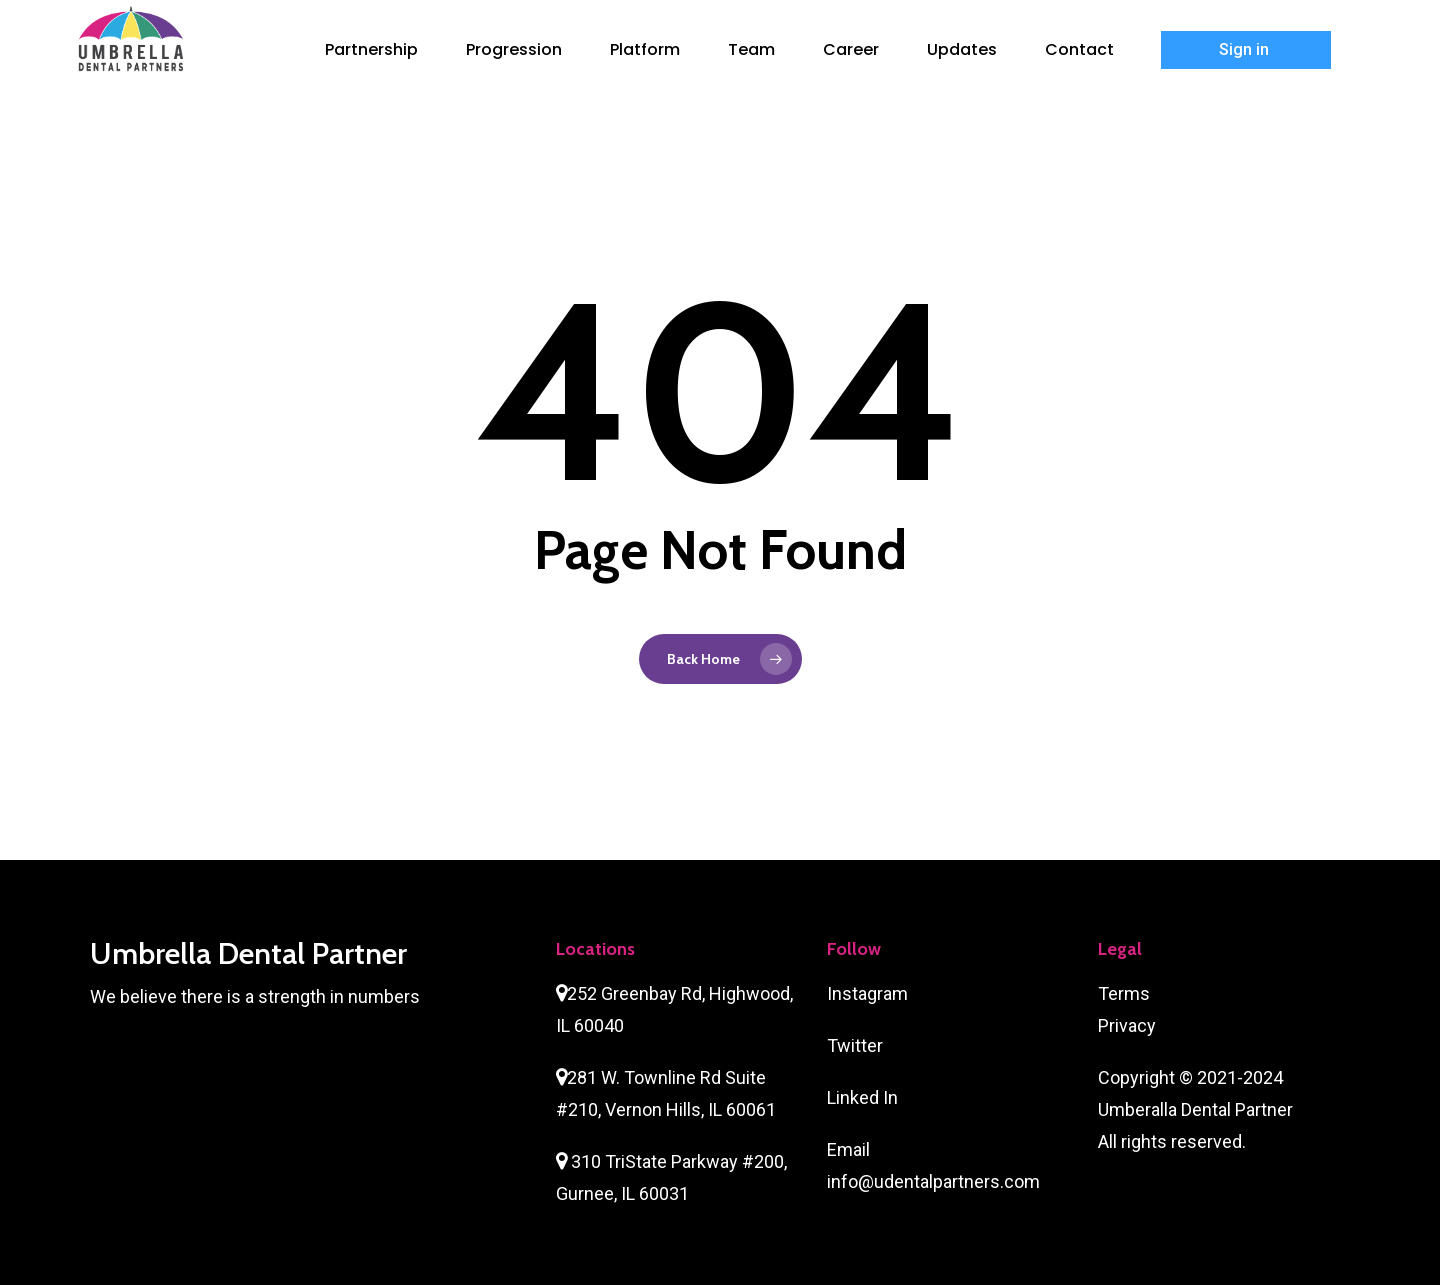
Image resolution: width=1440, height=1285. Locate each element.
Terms (1124, 993)
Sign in (1246, 49)
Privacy (1127, 1025)
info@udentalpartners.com (933, 1181)
